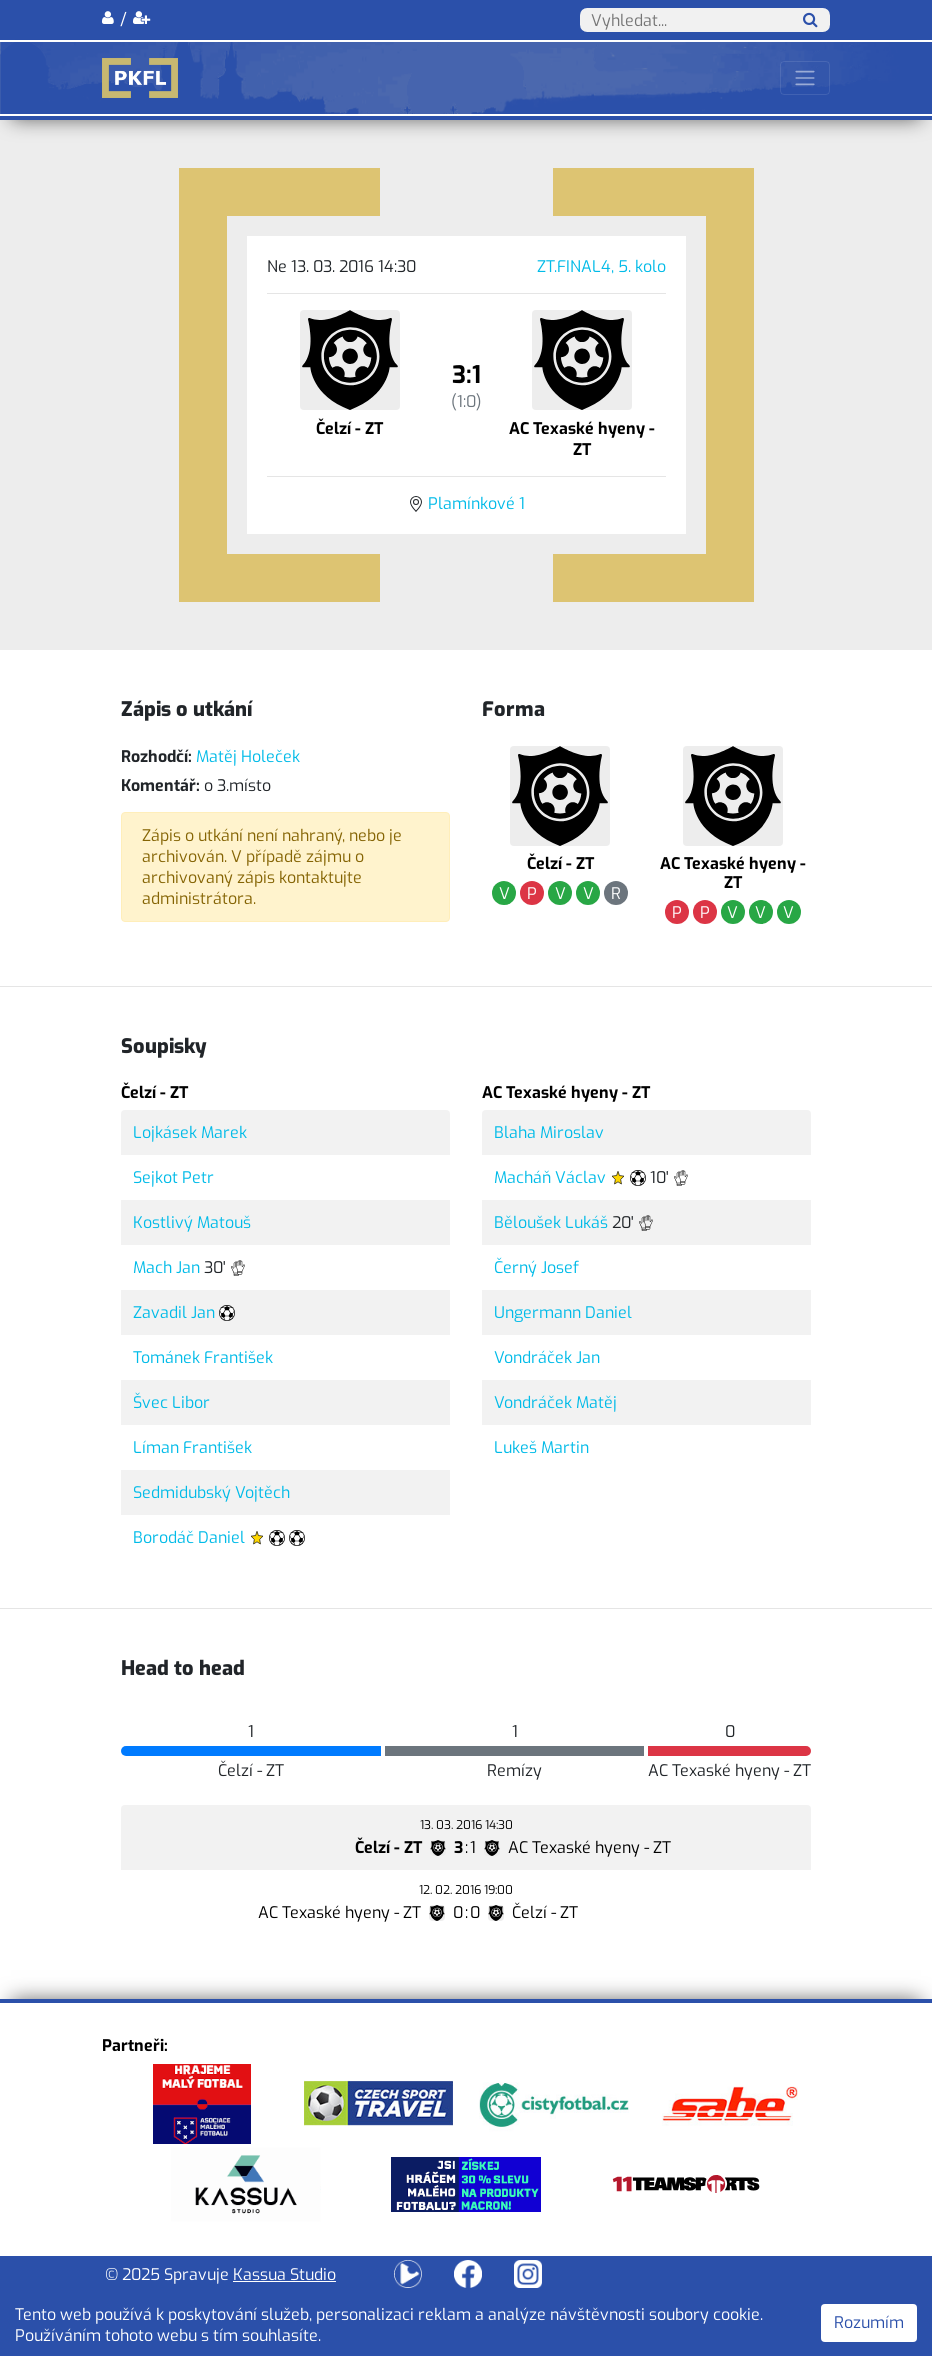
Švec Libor (171, 1402)
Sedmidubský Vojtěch (211, 1492)
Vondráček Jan (547, 1357)
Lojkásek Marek (190, 1132)
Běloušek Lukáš (551, 1222)
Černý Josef (536, 1267)
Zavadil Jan (174, 1312)
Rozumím (869, 2322)
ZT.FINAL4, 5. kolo (601, 266)
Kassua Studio (284, 2274)
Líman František (192, 1447)
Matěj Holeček (248, 756)
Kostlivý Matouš (192, 1222)
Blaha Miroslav (549, 1132)
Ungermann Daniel (563, 1312)
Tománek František (203, 1357)
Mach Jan (166, 1267)
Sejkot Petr (173, 1177)
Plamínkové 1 (476, 503)
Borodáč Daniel (189, 1537)
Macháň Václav (550, 1177)
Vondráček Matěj (555, 1402)
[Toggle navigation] (805, 78)
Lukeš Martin (541, 1447)
